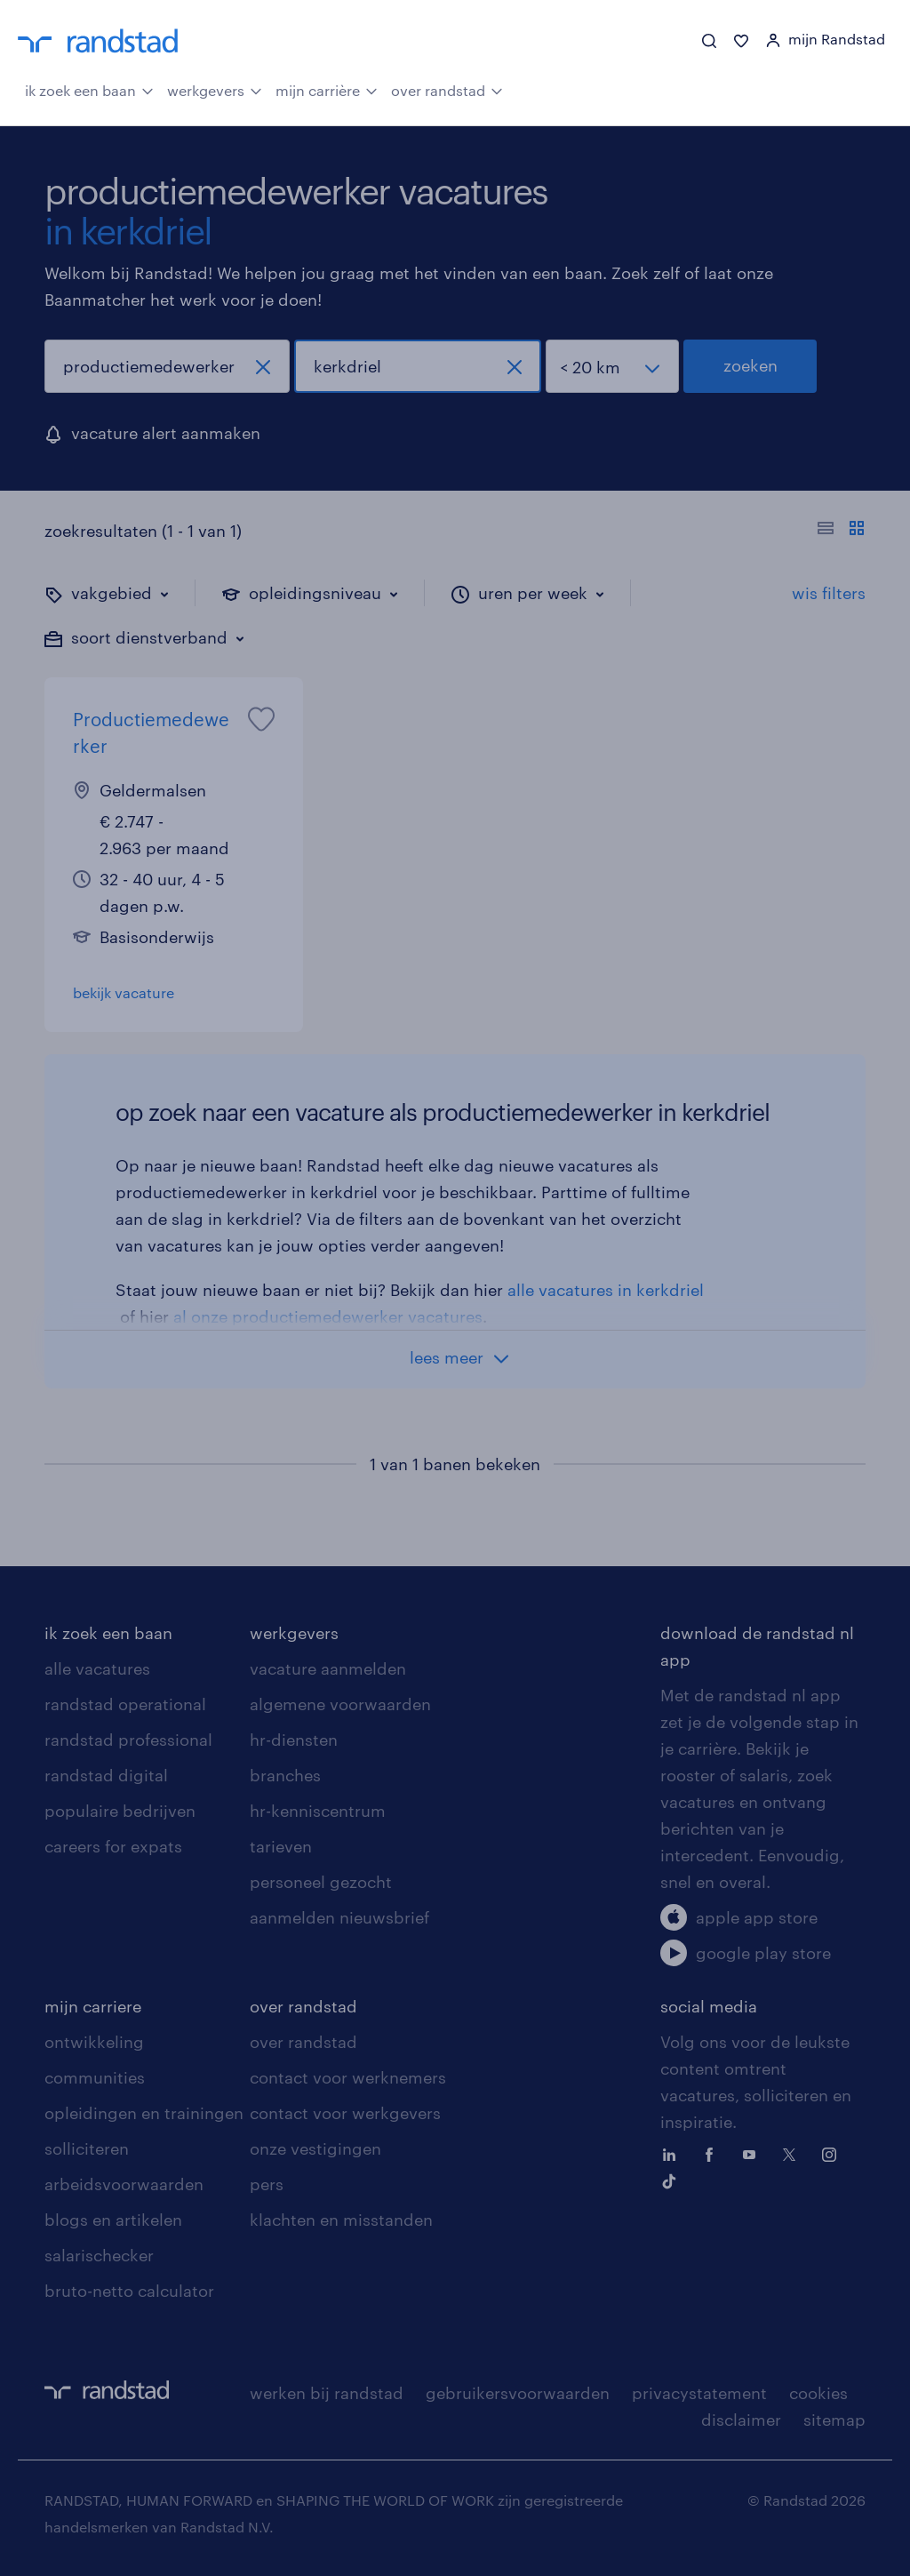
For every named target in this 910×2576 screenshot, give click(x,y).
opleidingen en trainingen (143, 2113)
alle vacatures (97, 1668)
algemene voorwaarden (340, 1704)
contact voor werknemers (348, 2077)
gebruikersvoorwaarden (518, 2393)
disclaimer (741, 2419)
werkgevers (214, 89)
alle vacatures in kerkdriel (605, 1290)
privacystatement (699, 2393)
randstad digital (106, 1775)
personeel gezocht (321, 1882)
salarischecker (99, 2255)
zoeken (750, 365)
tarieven (281, 1846)
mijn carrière (326, 89)
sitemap (834, 2419)
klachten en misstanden (341, 2219)
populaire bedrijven (120, 1810)
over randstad (447, 89)
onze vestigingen (315, 2148)
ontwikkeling (94, 2042)
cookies (818, 2393)
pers (266, 2184)
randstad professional (128, 1739)
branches (285, 1775)
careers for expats (113, 1846)
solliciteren (86, 2148)
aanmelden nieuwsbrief (339, 1917)
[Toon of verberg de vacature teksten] (841, 530)
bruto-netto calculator (129, 2290)
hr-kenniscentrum (318, 1810)
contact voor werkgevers (345, 2113)
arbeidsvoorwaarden (124, 2184)
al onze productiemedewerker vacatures (328, 1316)
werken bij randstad (326, 2393)
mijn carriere (92, 2006)
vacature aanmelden (328, 1668)
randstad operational (125, 1704)
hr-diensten (294, 1739)
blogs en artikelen (113, 2219)
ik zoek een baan (89, 89)
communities (94, 2077)
